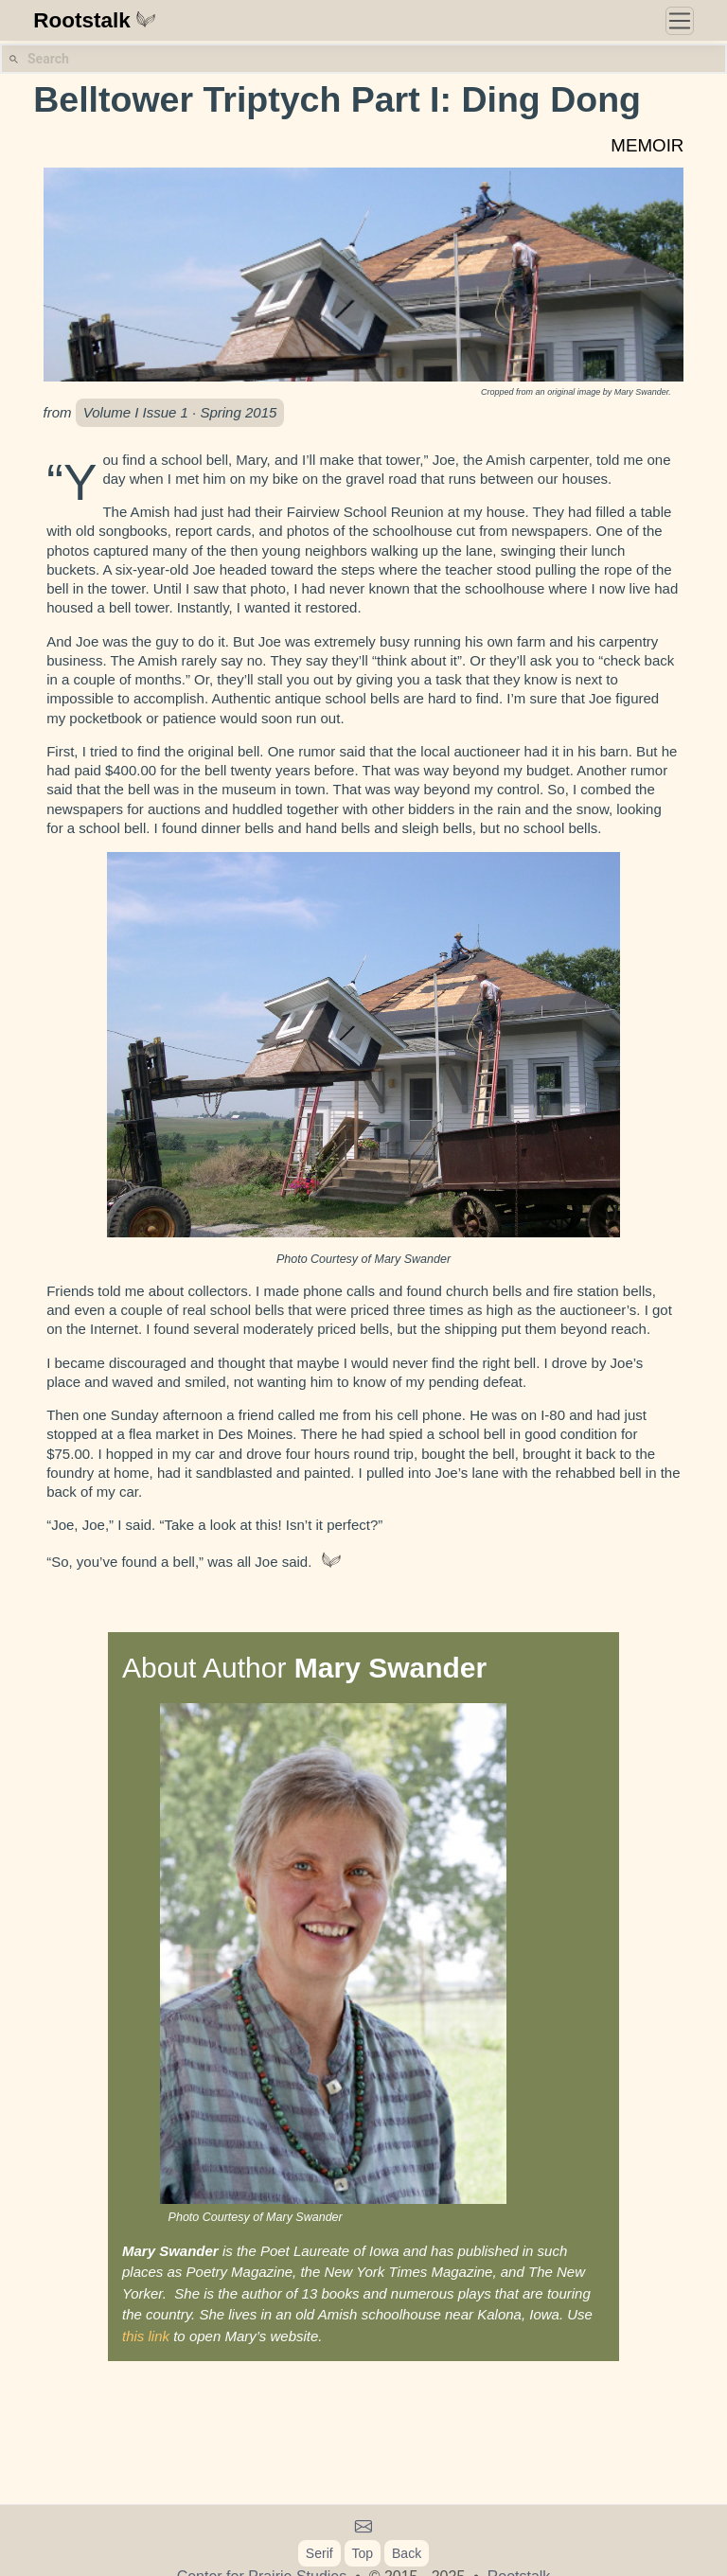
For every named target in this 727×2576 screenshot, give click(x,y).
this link (145, 2336)
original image (573, 392)
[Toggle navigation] (679, 21)
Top (363, 2553)
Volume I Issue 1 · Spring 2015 (180, 412)
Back (406, 2553)
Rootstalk (94, 20)
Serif (319, 2553)
